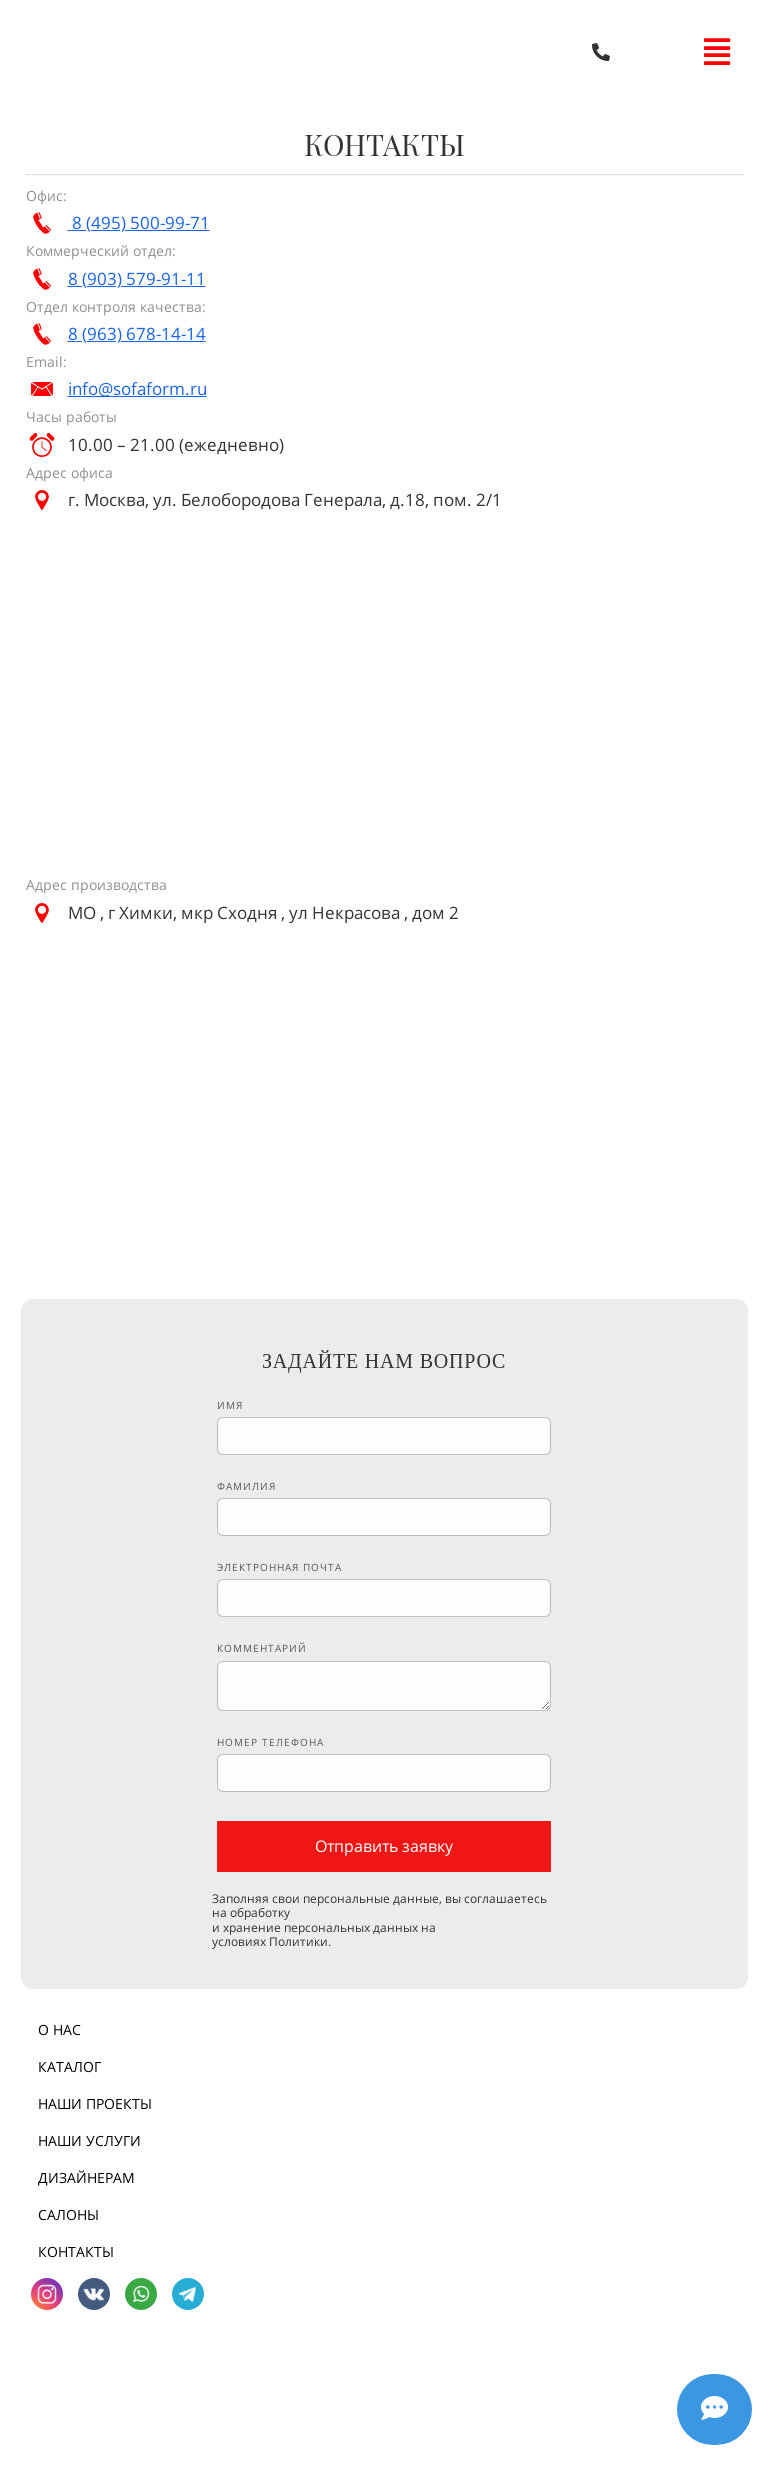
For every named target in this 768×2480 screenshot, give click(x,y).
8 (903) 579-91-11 (137, 278)
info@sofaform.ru (137, 388)
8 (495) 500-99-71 (141, 222)
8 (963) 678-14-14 (137, 333)
